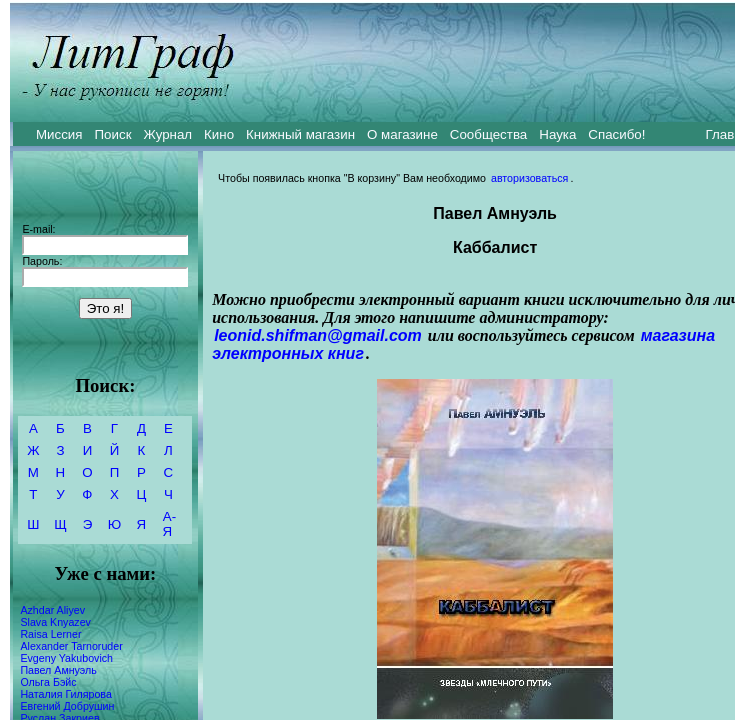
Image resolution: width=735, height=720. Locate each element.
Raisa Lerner (50, 634)
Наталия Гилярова (65, 694)
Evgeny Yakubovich (66, 658)
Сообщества (488, 134)
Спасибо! (616, 134)
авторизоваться (529, 178)
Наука (557, 134)
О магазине (402, 134)
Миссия (59, 134)
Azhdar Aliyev (52, 610)
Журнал (167, 134)
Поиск (113, 134)
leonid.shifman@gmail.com (318, 335)
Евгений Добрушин (67, 706)
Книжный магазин (300, 134)
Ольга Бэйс (48, 682)
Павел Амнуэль (58, 670)
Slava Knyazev (55, 622)
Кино (219, 134)
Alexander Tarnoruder (71, 646)
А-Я (169, 524)
